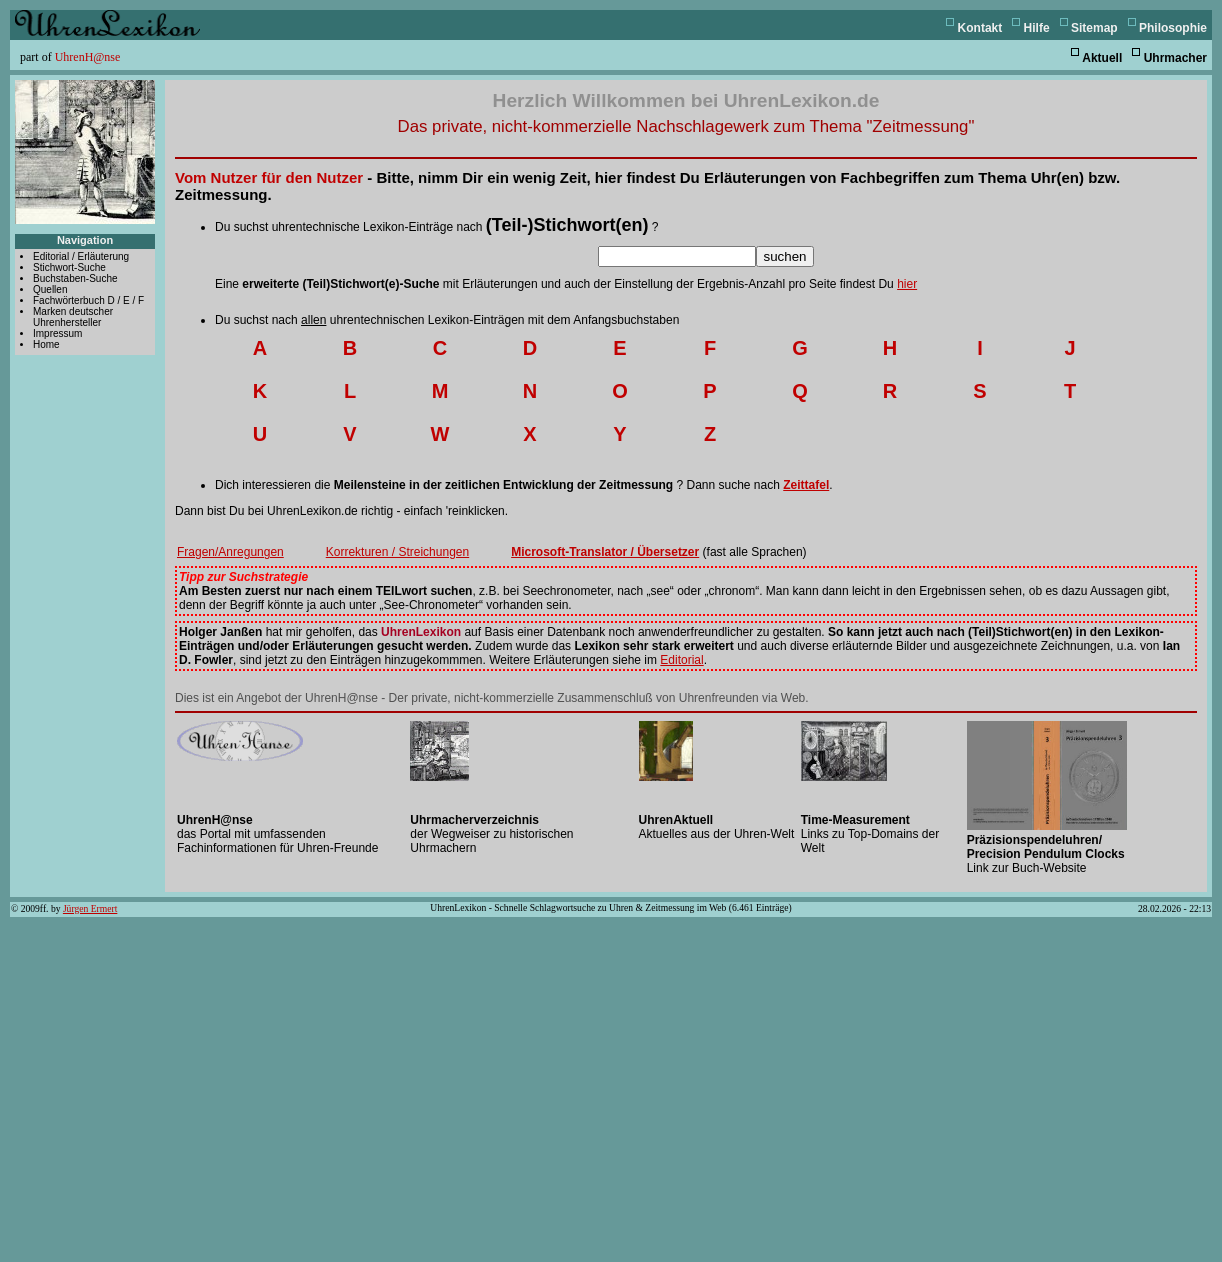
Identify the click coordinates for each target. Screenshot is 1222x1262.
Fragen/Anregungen (230, 552)
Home (46, 344)
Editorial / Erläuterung (81, 256)
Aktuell (1102, 58)
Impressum (57, 333)
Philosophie (1173, 28)
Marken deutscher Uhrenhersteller (73, 317)
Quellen (50, 289)
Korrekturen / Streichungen (397, 552)
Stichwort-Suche (69, 267)
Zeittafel (806, 485)
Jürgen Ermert (90, 908)
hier (907, 284)
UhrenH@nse (88, 57)
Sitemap (1094, 28)
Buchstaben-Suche (75, 278)
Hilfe (1037, 28)
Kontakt (980, 28)
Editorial (681, 660)
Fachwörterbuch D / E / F (88, 300)
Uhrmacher (1175, 58)
